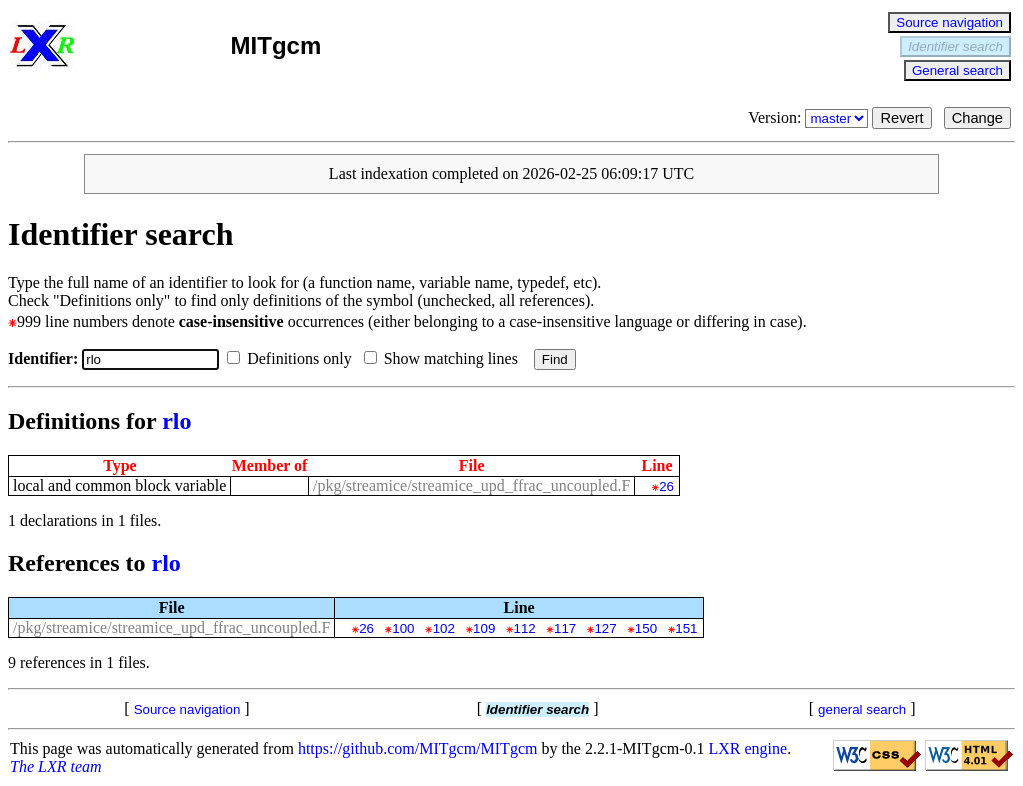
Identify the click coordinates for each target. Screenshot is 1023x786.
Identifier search (955, 46)
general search (862, 709)
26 (666, 486)
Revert (901, 118)
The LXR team (56, 766)
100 (403, 628)
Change (977, 118)
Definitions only (293, 358)
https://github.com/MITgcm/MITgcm (418, 748)
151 (686, 628)
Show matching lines (445, 358)
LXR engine (748, 748)
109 (484, 628)
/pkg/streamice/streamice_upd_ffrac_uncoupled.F (471, 485)
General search (957, 70)
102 (444, 628)
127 (605, 628)
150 (646, 628)
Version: (810, 117)
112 (525, 628)
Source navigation (949, 22)
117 (565, 628)
